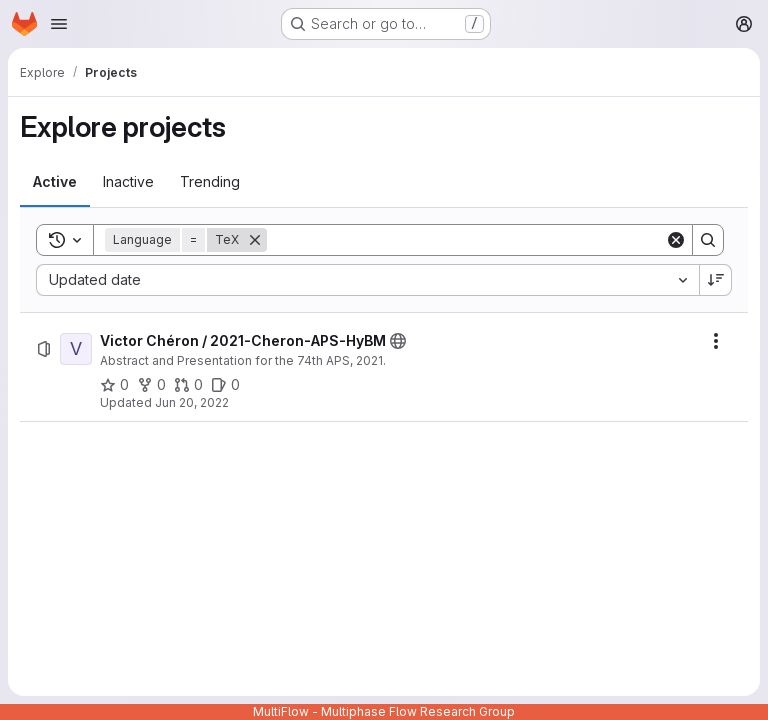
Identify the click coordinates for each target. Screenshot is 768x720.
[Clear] (676, 240)
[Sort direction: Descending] (716, 280)
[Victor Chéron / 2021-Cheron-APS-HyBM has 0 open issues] (225, 385)
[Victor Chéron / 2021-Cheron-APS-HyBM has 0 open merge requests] (188, 385)
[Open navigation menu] (59, 24)
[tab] (55, 182)
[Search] (466, 240)
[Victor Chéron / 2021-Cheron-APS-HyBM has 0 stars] (114, 385)
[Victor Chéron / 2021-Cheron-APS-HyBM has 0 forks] (151, 385)
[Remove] (255, 240)
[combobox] (367, 280)
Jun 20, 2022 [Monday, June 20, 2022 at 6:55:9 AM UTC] (192, 402)
